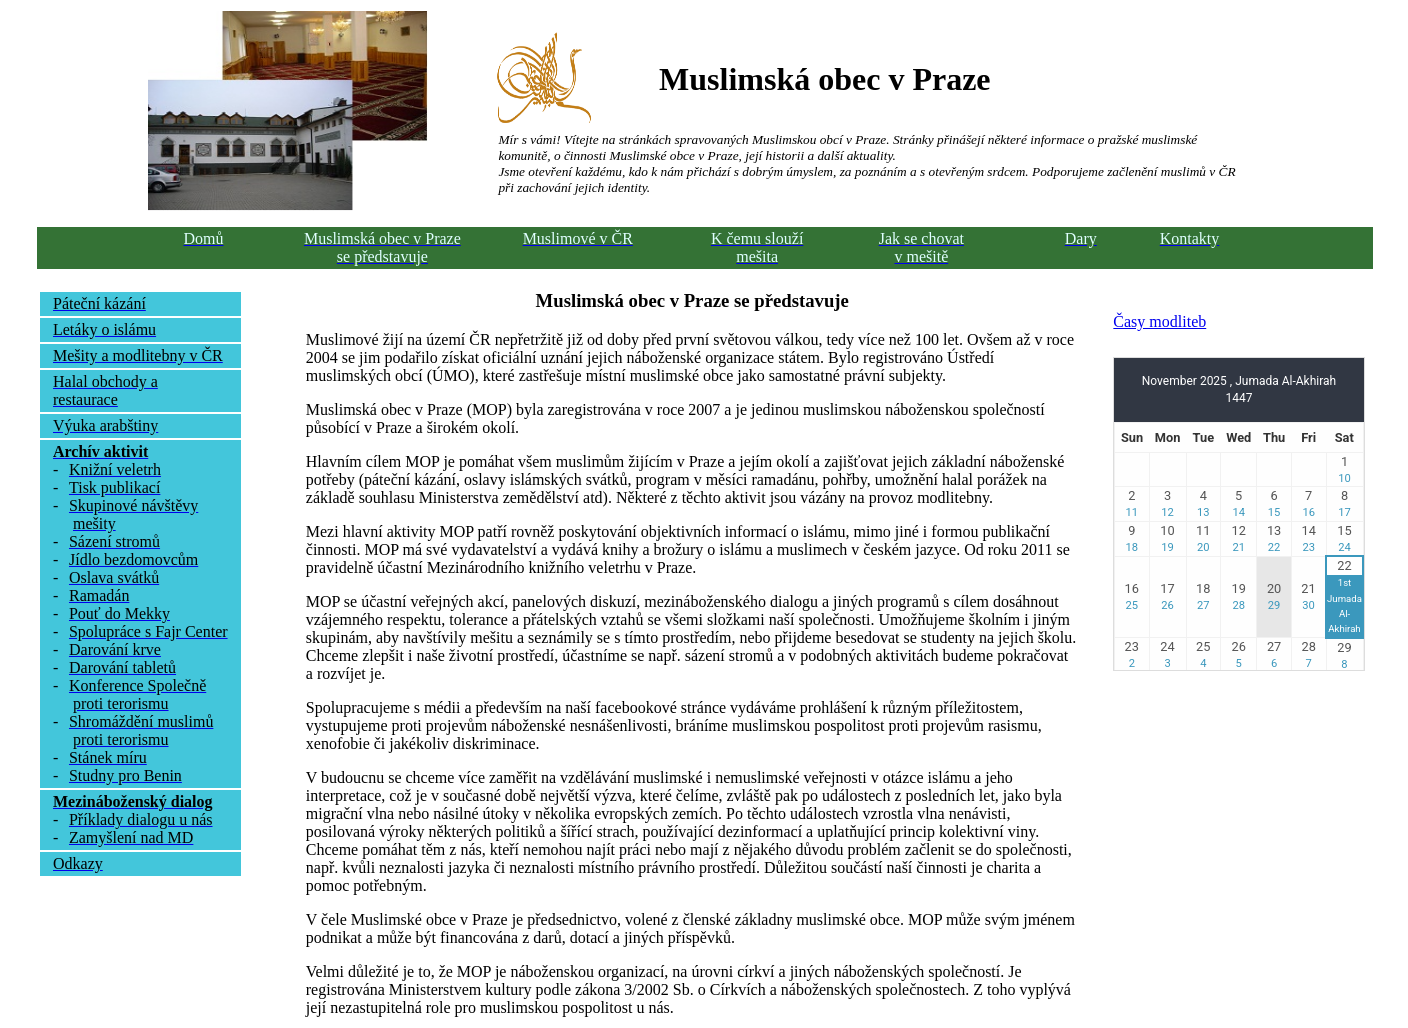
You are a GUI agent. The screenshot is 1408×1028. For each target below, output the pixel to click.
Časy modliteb (1159, 321)
